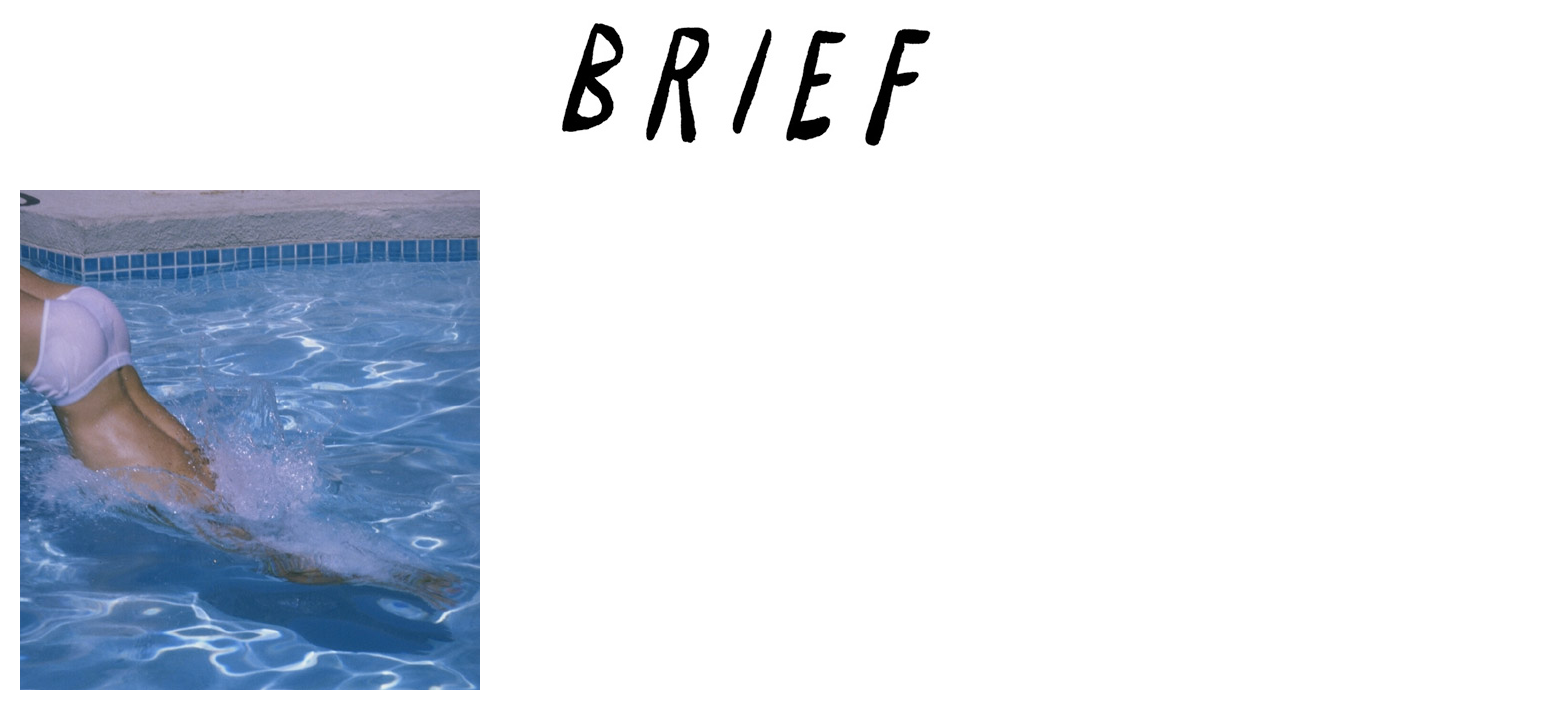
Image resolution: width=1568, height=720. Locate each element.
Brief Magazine (784, 95)
